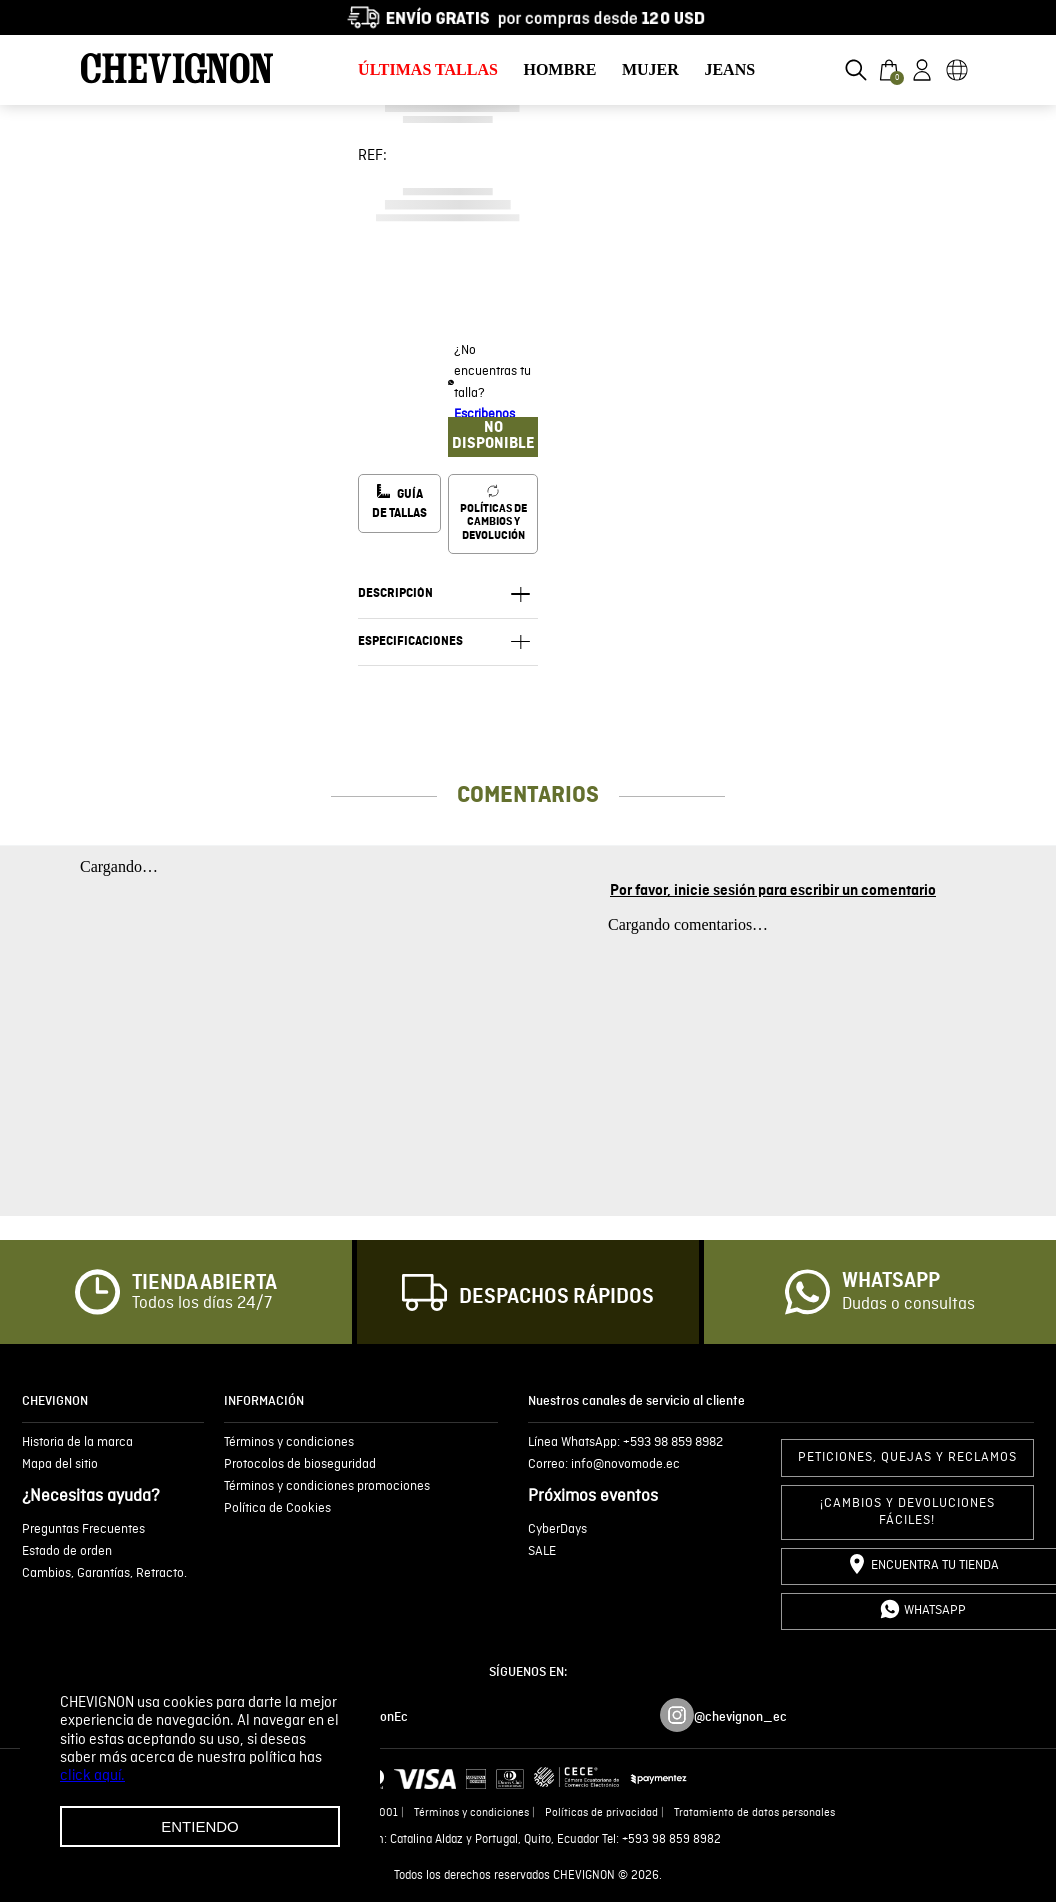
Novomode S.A (247, 1813)
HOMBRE (559, 69)
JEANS (729, 69)
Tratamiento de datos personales (754, 1813)
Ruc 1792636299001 (348, 1813)
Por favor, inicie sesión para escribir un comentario (773, 891)
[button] (856, 70)
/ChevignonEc (368, 1717)
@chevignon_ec (740, 1717)
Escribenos (484, 414)
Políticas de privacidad (601, 1813)
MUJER (650, 69)
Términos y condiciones (471, 1813)
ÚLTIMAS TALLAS (428, 69)
